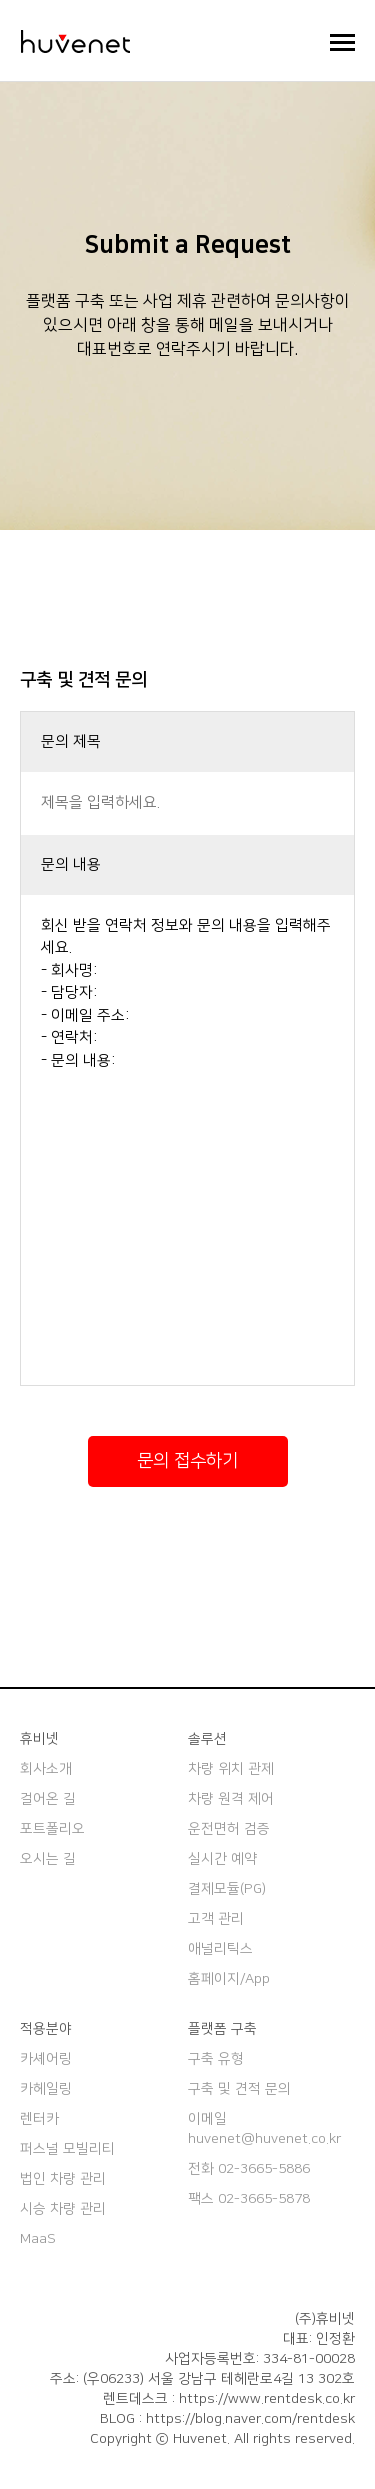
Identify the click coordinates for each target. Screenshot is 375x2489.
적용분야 (46, 2029)
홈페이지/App (229, 1979)
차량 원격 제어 (231, 1799)
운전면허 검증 (229, 1829)
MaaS (38, 2239)
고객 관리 (216, 1919)
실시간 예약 (222, 1859)
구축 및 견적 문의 (239, 2089)
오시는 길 (48, 1859)
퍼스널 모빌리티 (67, 2149)
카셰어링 (46, 2059)
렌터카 (39, 2119)
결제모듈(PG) (227, 1889)
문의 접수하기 (187, 1461)
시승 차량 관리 (63, 2209)
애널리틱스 (220, 1949)
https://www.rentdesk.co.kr (267, 2399)
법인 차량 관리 (63, 2179)
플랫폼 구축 (222, 2029)
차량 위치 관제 (231, 1769)
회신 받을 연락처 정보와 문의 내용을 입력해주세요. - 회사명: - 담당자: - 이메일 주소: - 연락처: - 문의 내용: (187, 1140)
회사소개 (46, 1769)
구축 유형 (216, 2059)
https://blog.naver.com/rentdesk (250, 2419)
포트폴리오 (52, 1829)
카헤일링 (46, 2089)
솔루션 (207, 1739)
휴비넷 (39, 1739)
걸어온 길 (48, 1799)
